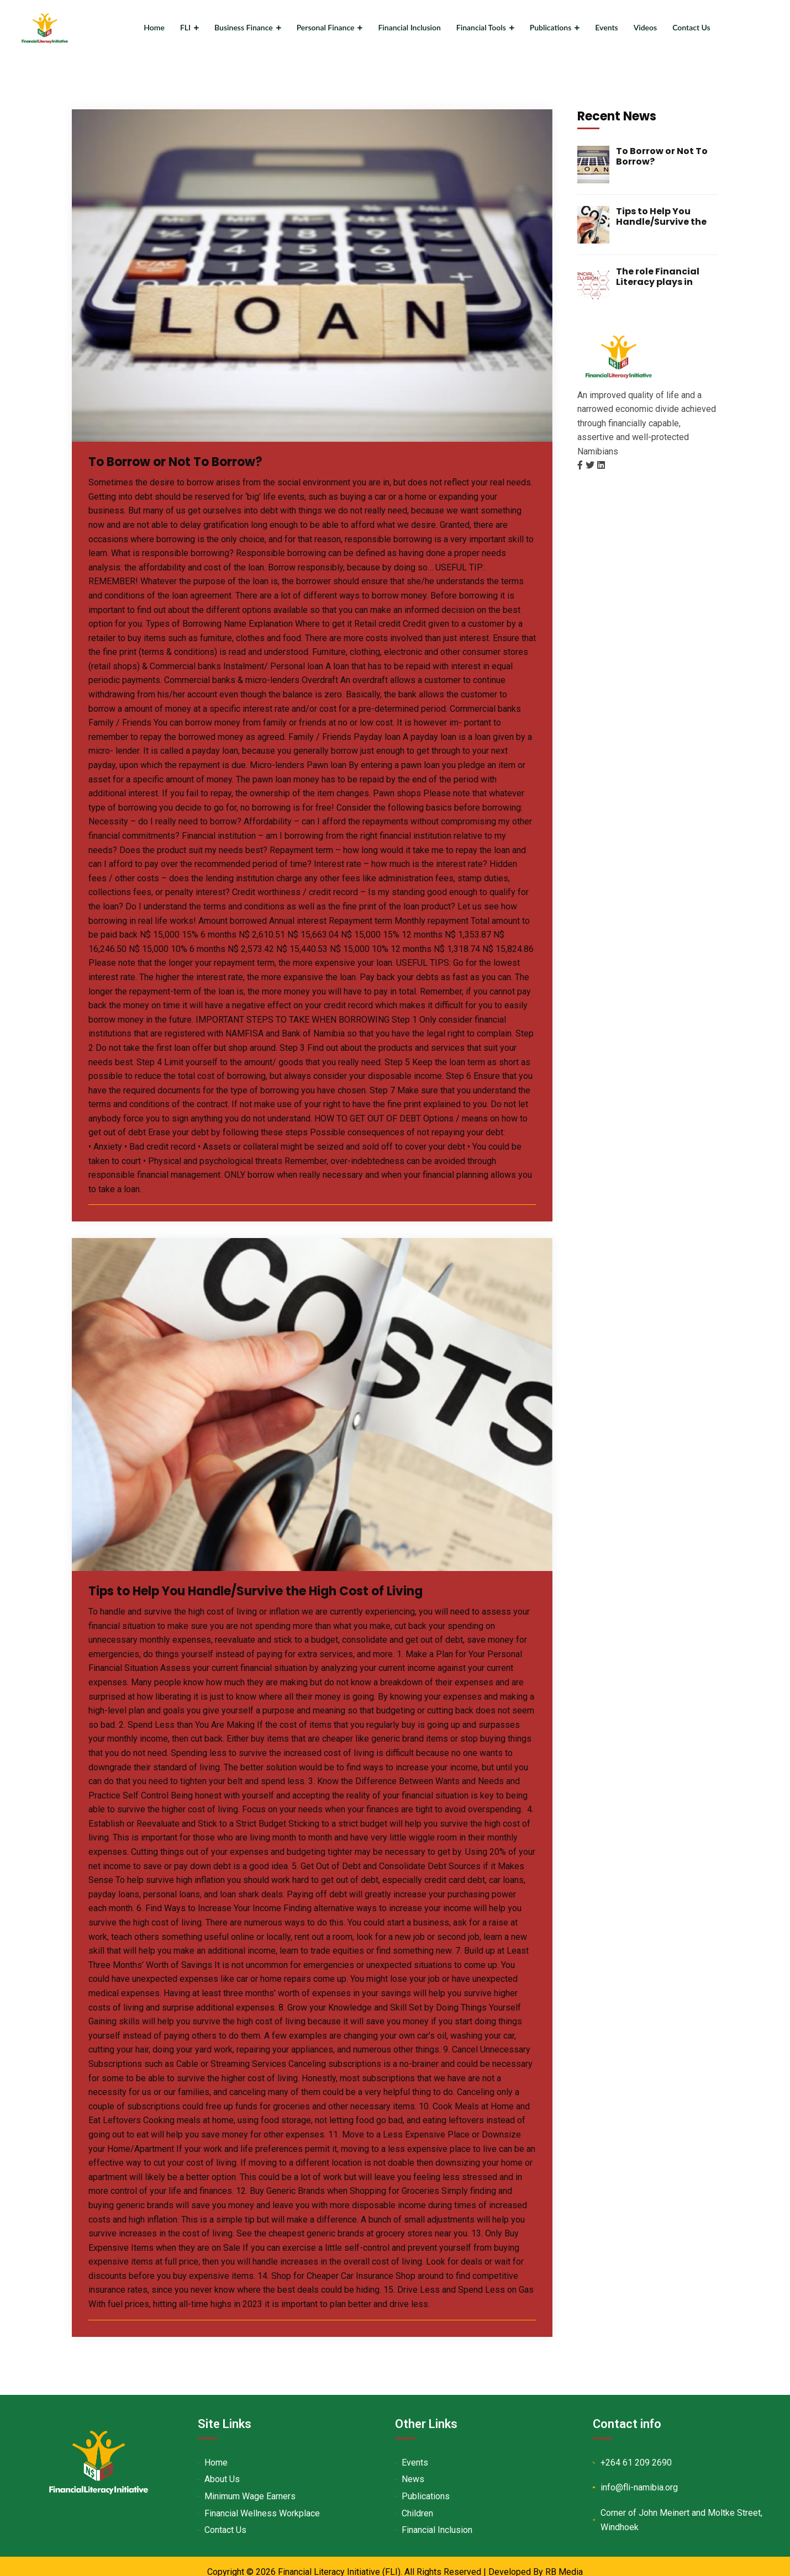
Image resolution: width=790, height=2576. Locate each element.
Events (606, 27)
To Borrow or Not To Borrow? (194, 458)
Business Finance (243, 27)
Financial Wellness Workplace (267, 2510)
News (418, 2476)
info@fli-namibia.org (648, 2484)
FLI (185, 27)
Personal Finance (326, 27)
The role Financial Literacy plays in (657, 273)
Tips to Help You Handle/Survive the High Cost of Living (291, 1587)
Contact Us (691, 27)
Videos (645, 27)
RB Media (564, 2568)
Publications (551, 27)
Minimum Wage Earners (255, 2493)
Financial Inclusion (409, 27)
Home (154, 27)
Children (423, 2510)
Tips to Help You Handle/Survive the (661, 213)
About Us (227, 2476)
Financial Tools (481, 27)
